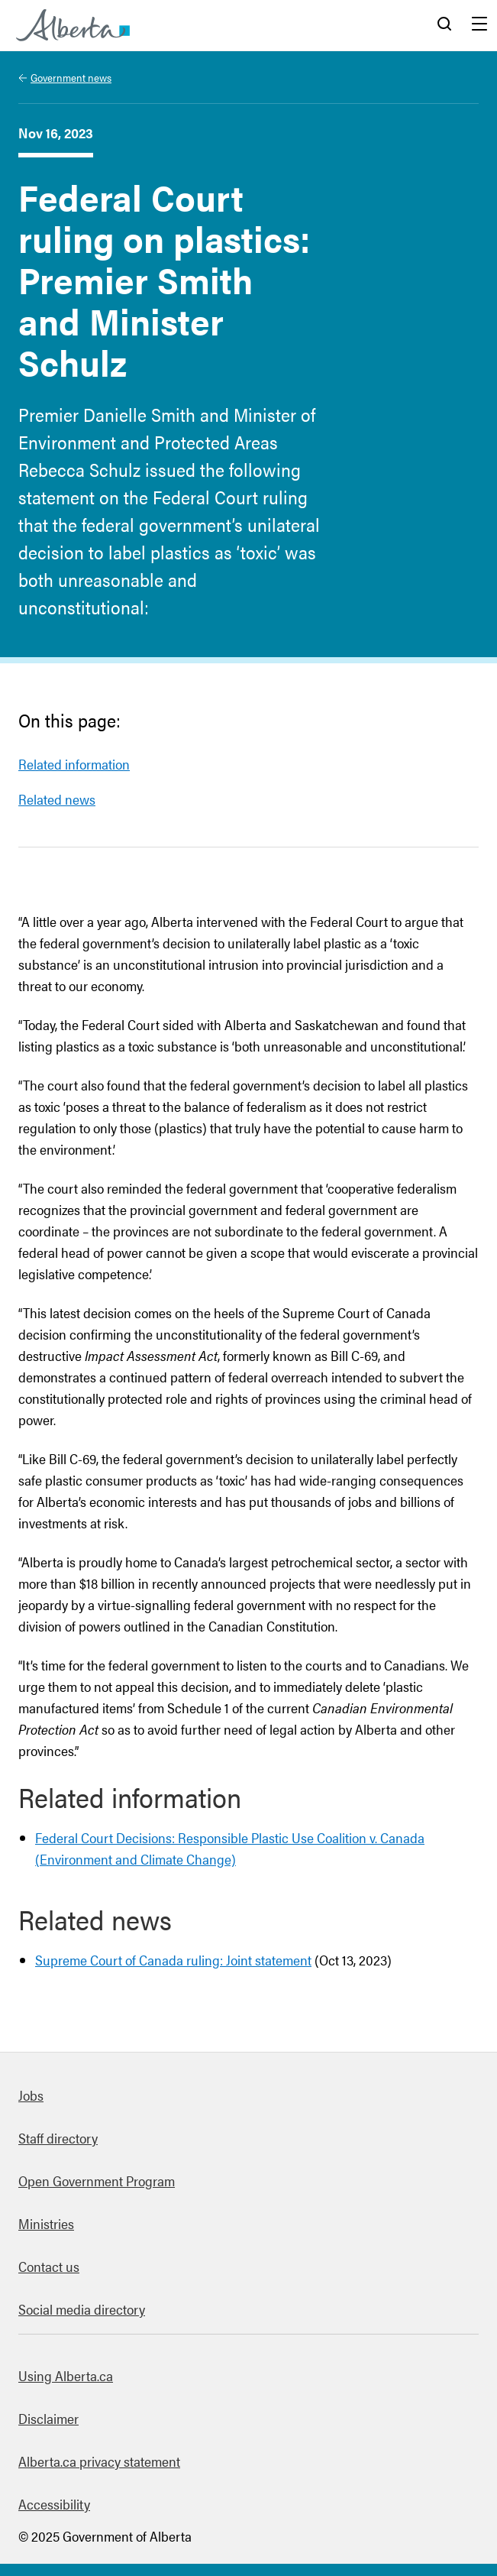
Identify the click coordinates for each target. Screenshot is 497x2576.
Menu (479, 25)
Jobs (31, 2095)
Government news (71, 77)
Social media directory (81, 2308)
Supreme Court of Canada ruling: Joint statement (173, 1959)
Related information (74, 763)
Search (444, 25)
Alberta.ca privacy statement (99, 2461)
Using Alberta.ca (65, 2375)
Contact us (48, 2266)
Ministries (46, 2223)
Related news (56, 798)
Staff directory (58, 2137)
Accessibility (54, 2503)
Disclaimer (48, 2418)
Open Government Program (96, 2180)
